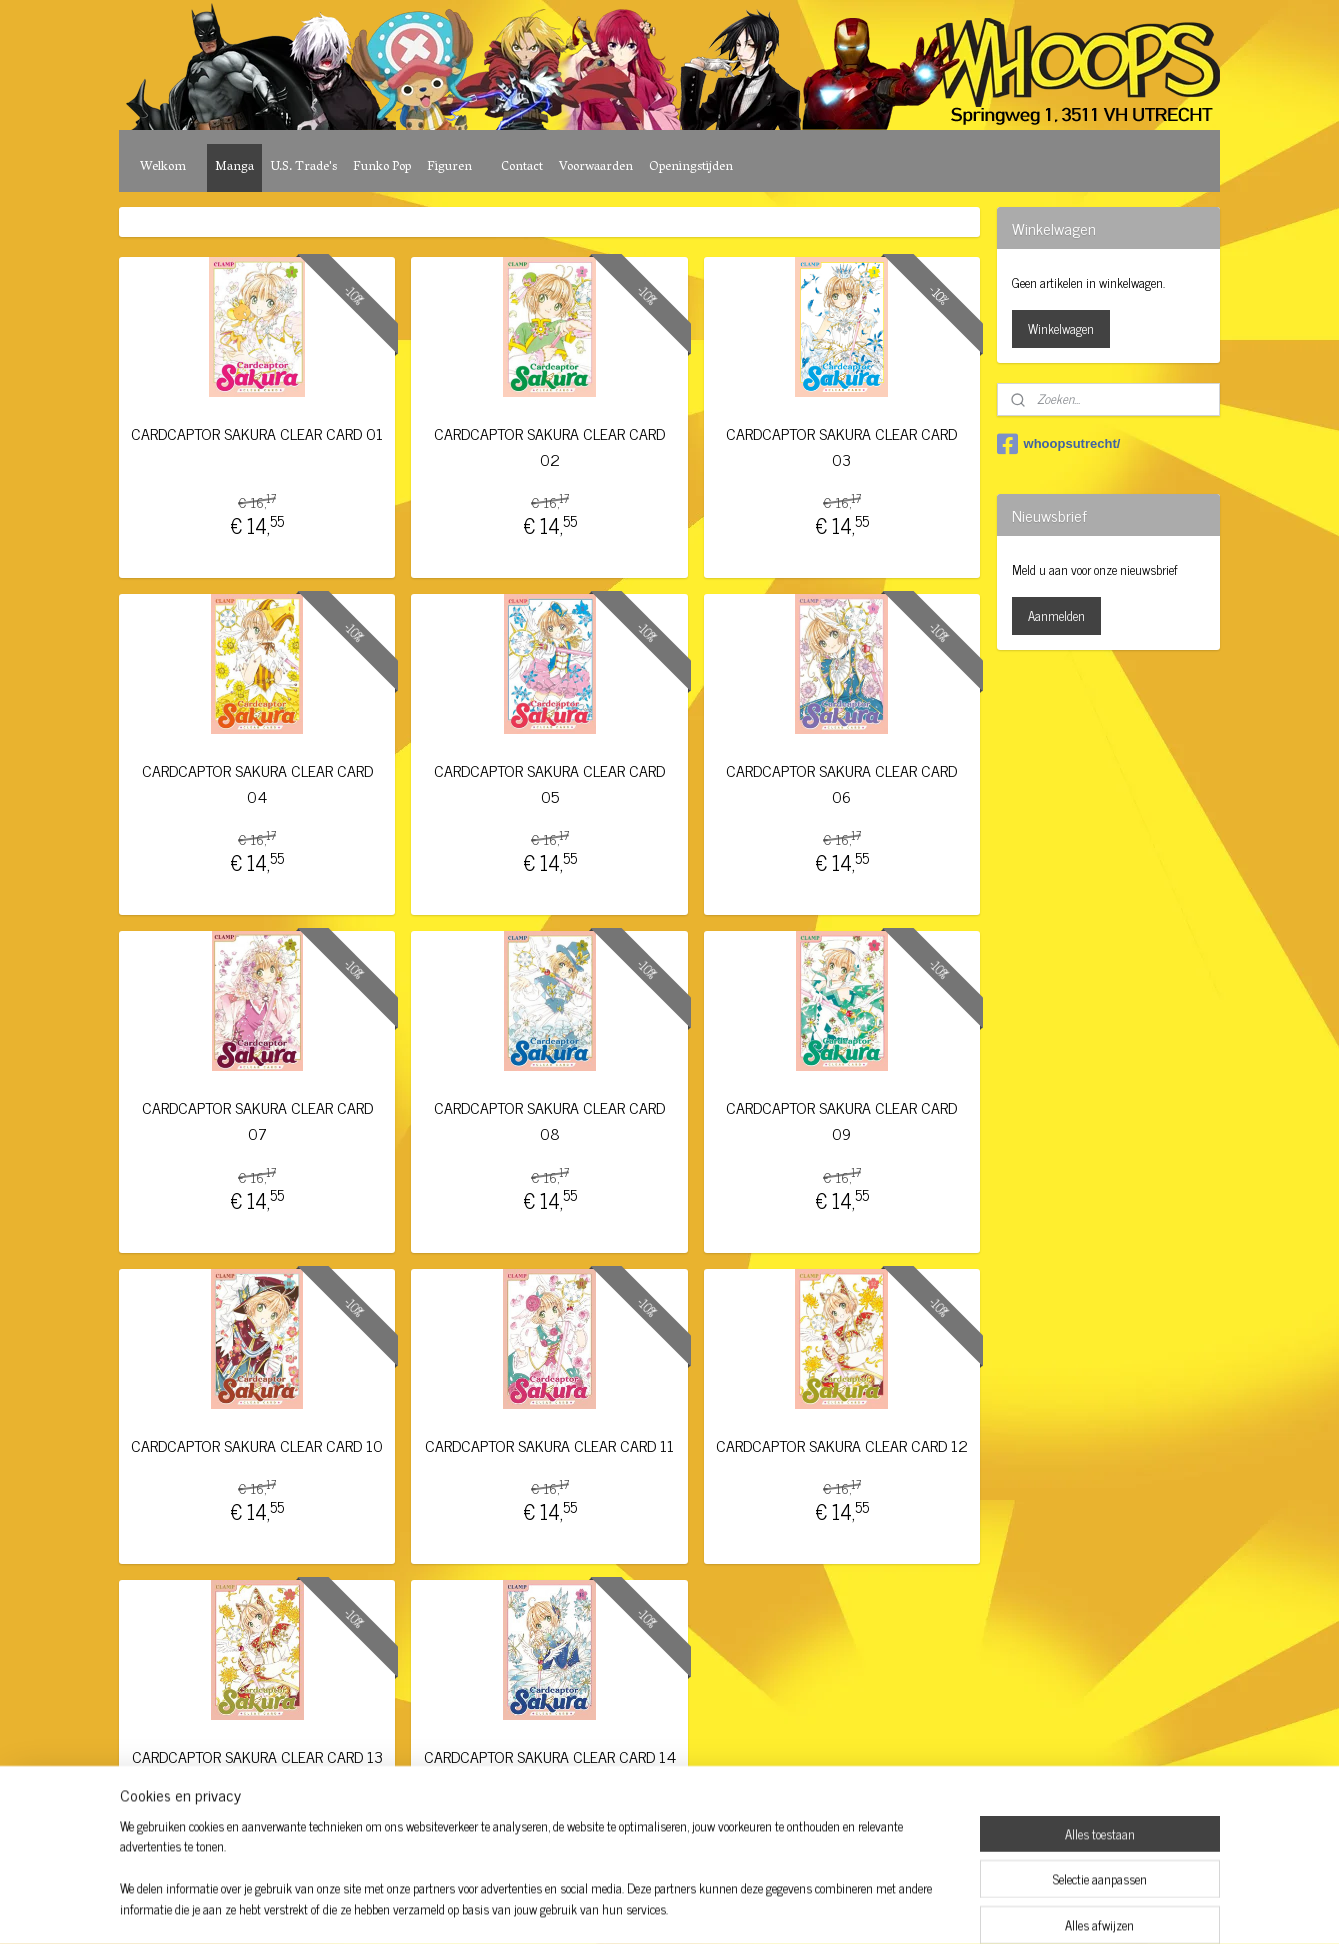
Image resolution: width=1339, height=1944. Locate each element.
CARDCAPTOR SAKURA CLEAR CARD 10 (258, 1445)
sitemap (614, 1907)
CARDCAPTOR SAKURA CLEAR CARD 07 (257, 1120)
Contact (522, 167)
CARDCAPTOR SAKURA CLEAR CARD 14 (550, 1756)
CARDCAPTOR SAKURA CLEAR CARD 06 (842, 783)
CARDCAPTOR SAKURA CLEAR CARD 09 (842, 1120)
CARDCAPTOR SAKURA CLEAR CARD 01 (258, 433)
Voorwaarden (596, 167)
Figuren (449, 167)
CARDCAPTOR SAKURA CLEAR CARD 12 (842, 1445)
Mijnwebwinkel (834, 1907)
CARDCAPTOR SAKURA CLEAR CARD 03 (842, 446)
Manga (234, 167)
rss (644, 1907)
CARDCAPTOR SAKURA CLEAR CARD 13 (257, 1756)
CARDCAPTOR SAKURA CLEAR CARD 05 (549, 783)
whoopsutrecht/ (1059, 444)
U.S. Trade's (303, 167)
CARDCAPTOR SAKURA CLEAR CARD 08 (549, 1120)
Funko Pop (382, 167)
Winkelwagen (1061, 328)
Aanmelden (1056, 615)
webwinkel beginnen (699, 1907)
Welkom (163, 167)
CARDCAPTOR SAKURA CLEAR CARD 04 (257, 783)
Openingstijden (691, 167)
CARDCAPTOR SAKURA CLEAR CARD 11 (549, 1445)
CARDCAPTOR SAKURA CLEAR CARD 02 (549, 446)
